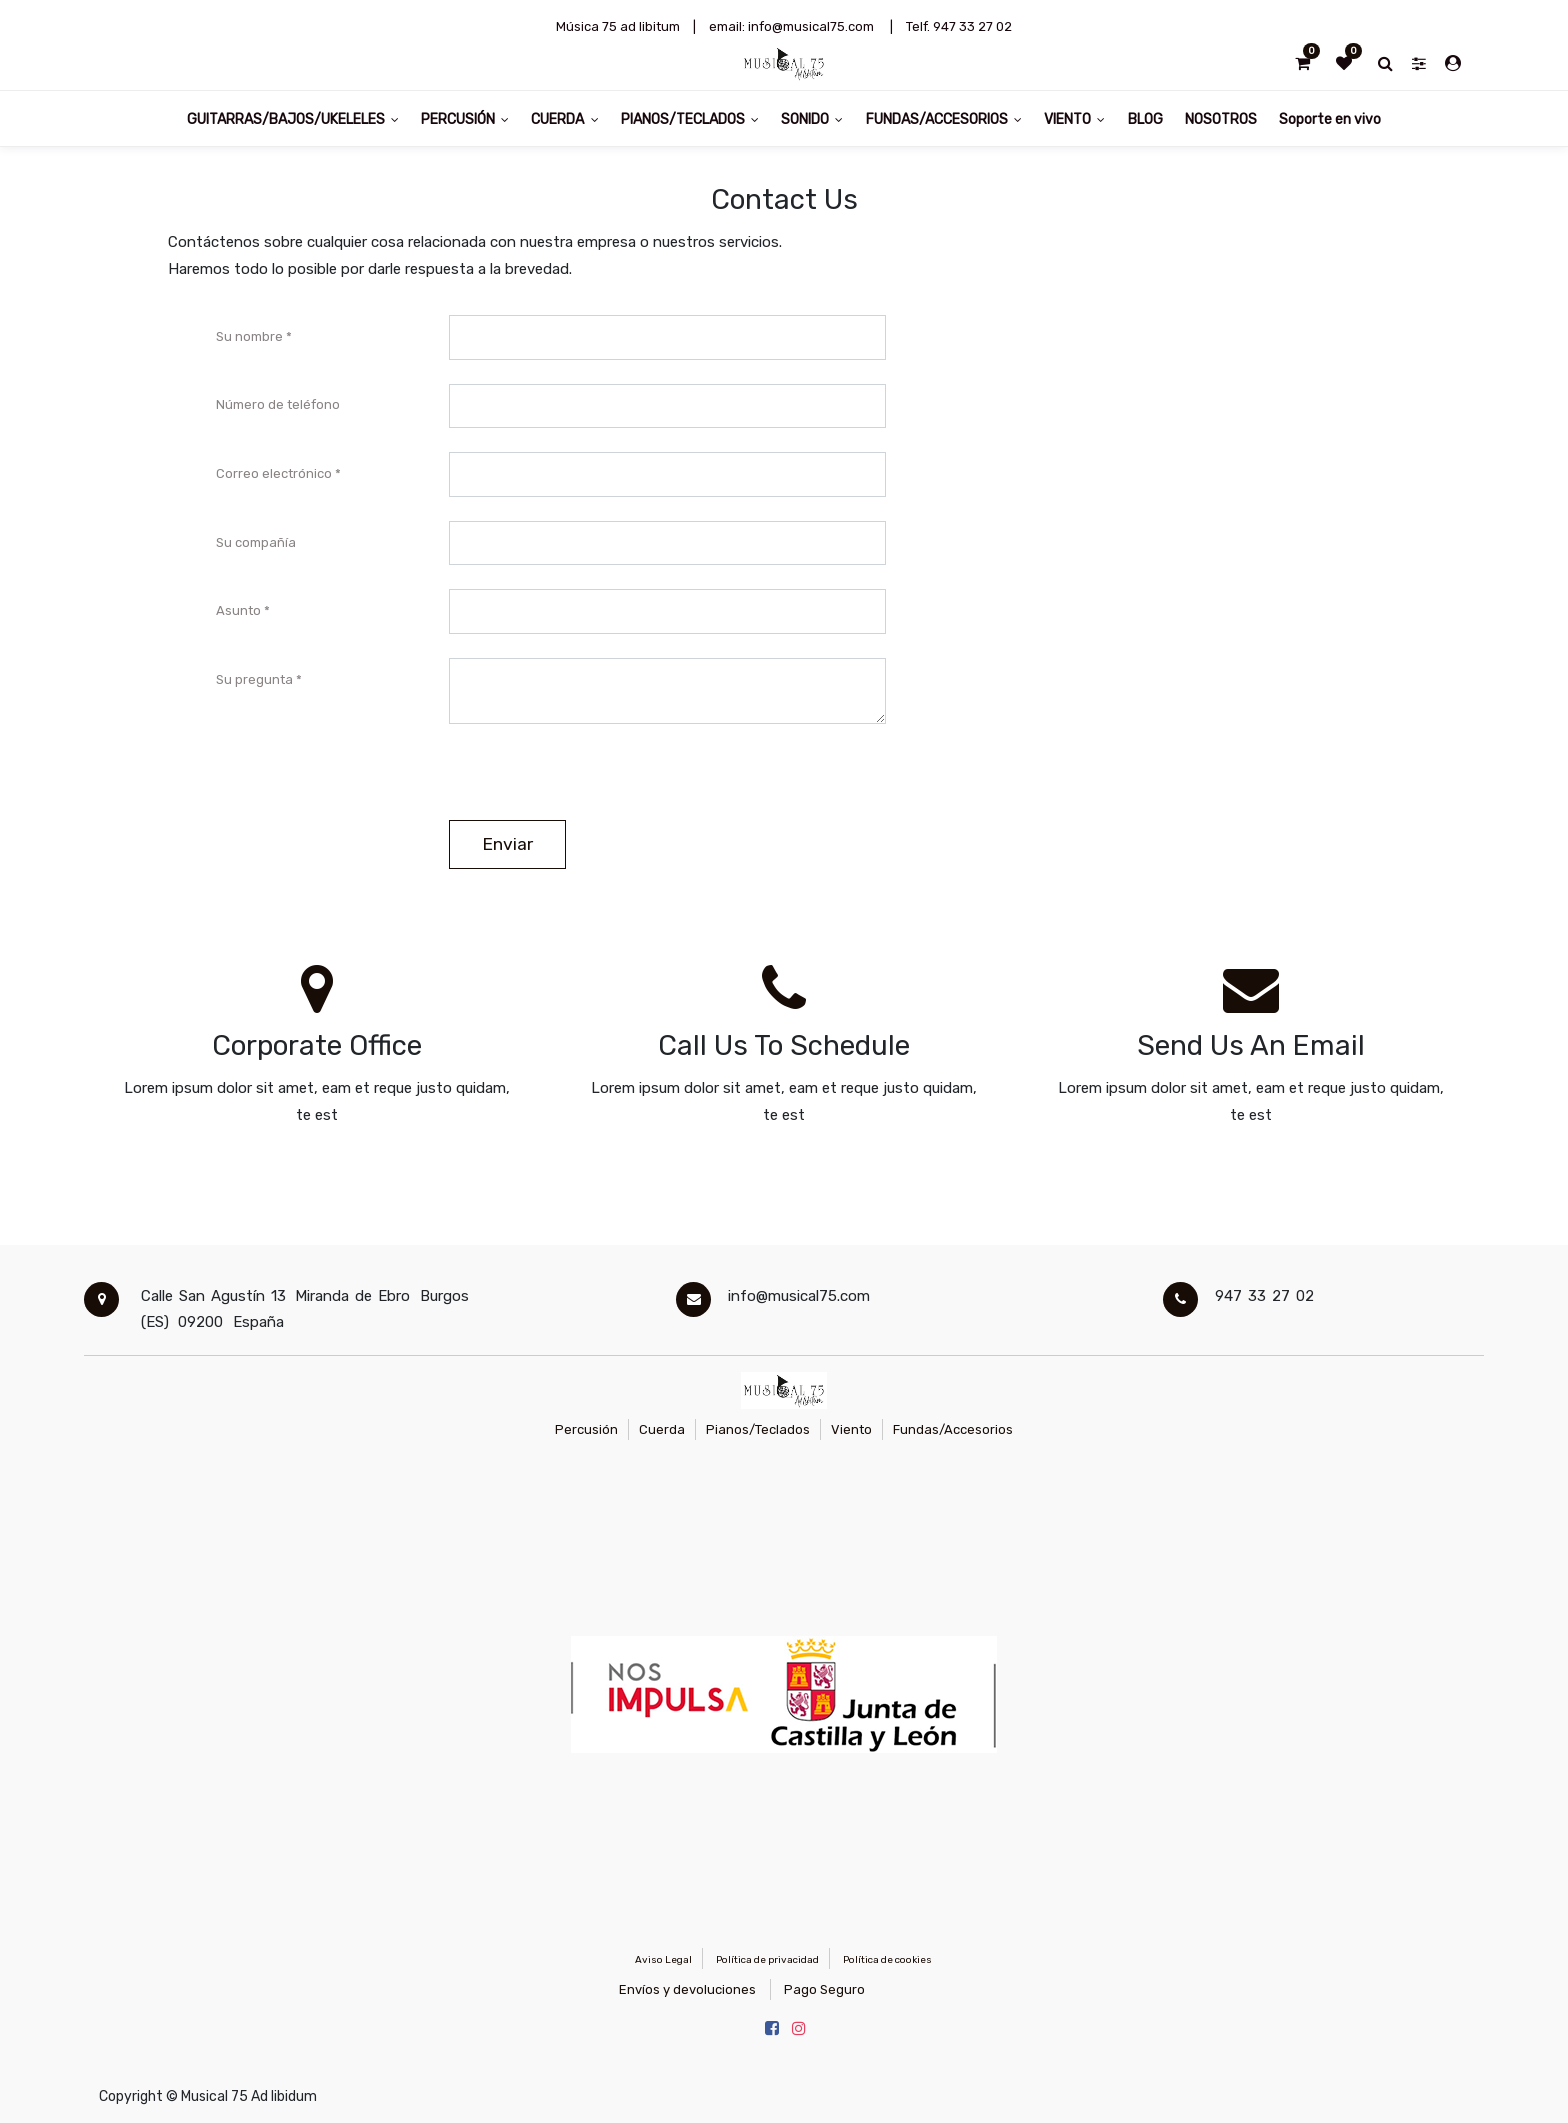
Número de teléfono (278, 404)
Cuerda (662, 1429)
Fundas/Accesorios (953, 1429)
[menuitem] (1144, 118)
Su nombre (249, 336)
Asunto (238, 610)
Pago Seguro (824, 1989)
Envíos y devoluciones (687, 1989)
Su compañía (256, 542)
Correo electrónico (274, 473)
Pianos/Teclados (758, 1429)
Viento (851, 1429)
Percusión (586, 1429)
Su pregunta (254, 679)
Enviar (507, 844)
